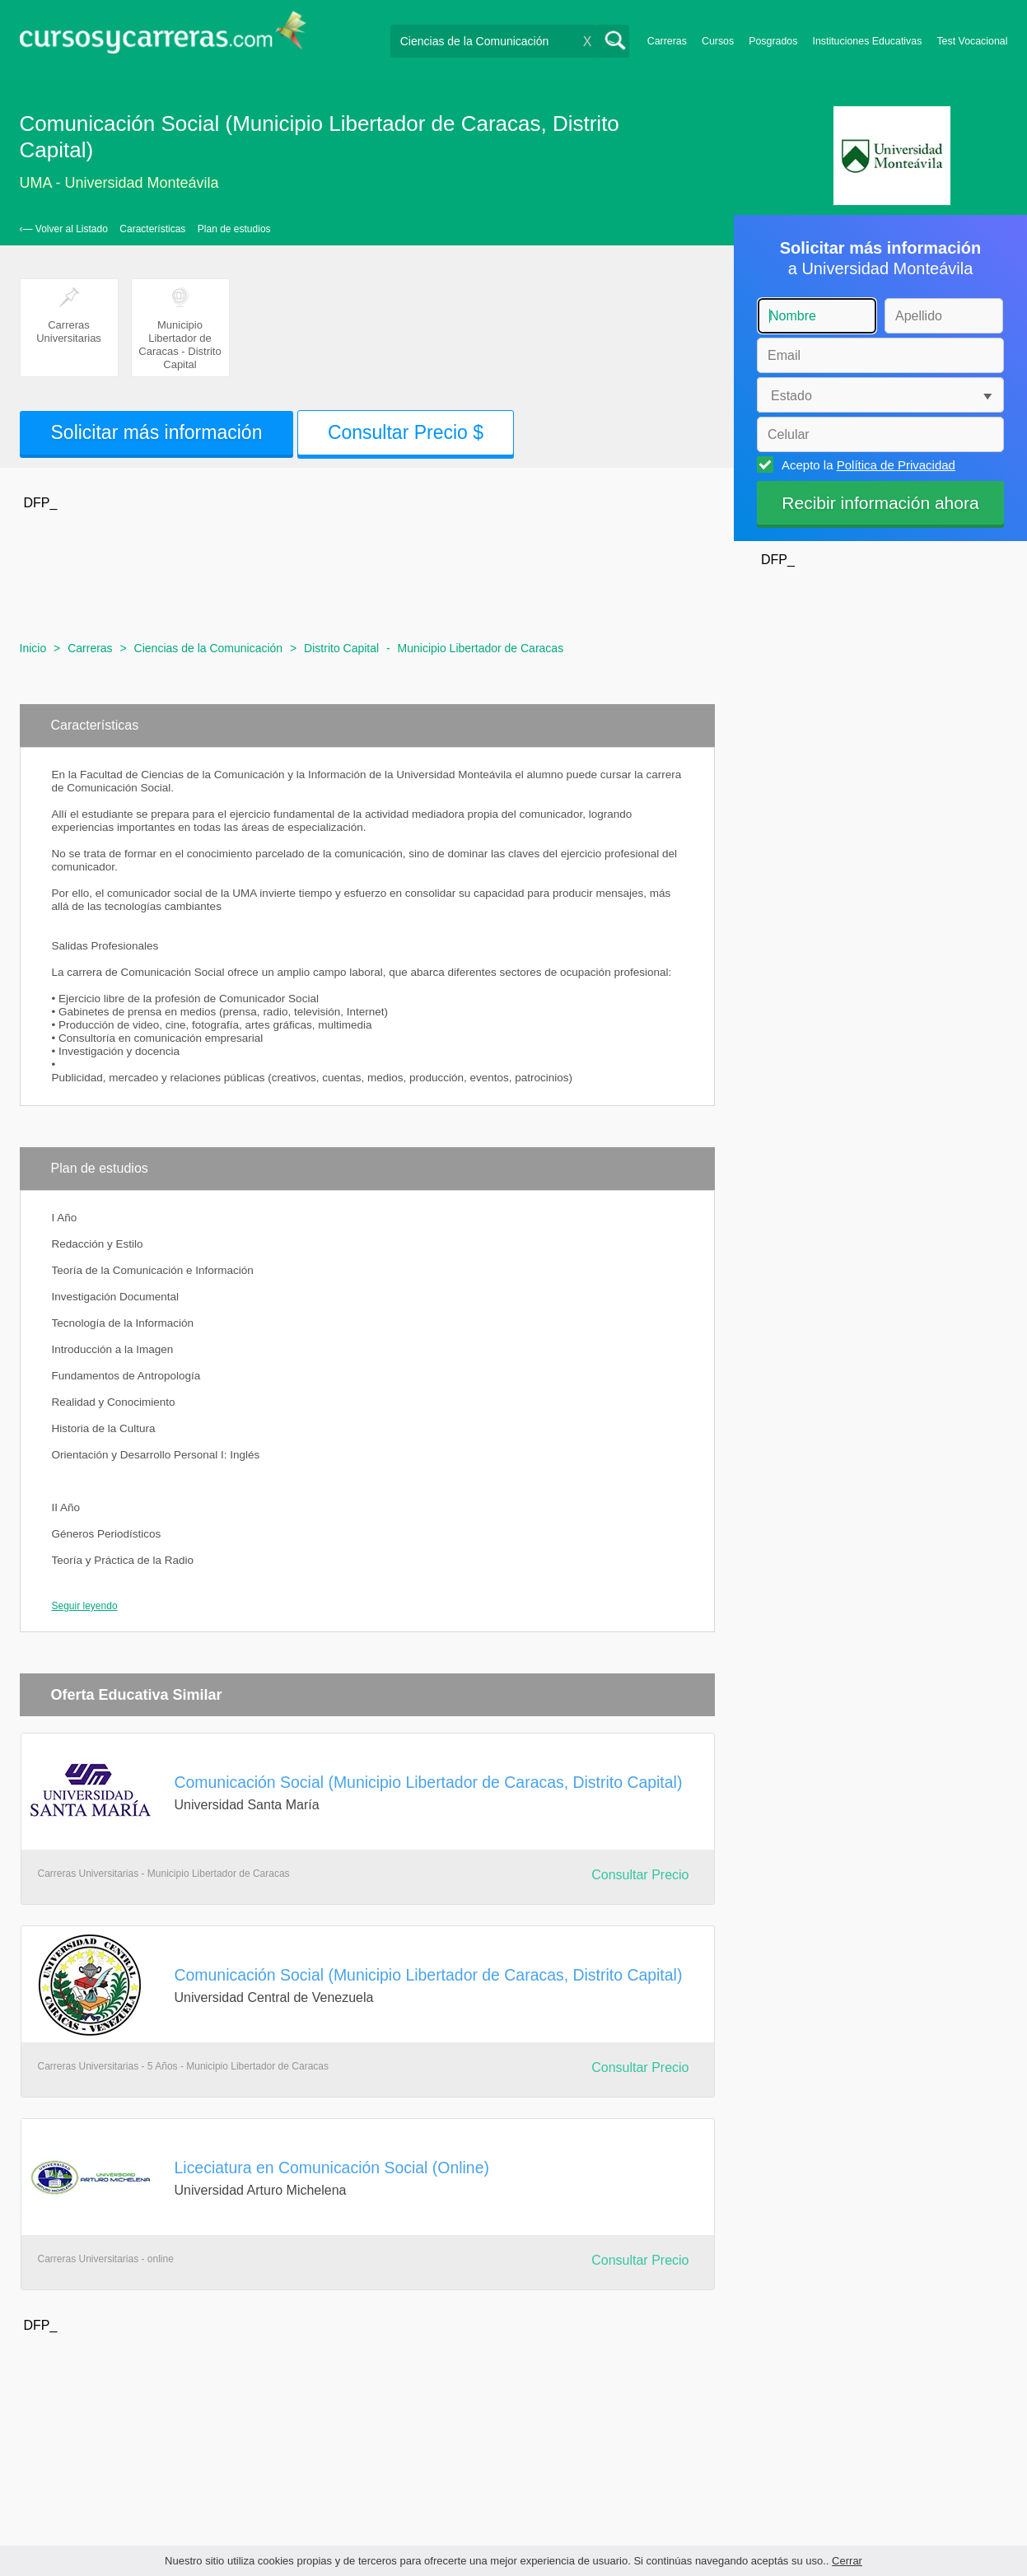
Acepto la (866, 464)
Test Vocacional (971, 41)
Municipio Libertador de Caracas (481, 648)
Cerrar (847, 2561)
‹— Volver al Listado (64, 229)
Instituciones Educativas (867, 41)
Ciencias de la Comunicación (208, 648)
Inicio (33, 648)
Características (152, 229)
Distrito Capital (341, 648)
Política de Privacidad (896, 465)
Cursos (718, 41)
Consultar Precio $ (405, 432)
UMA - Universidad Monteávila (119, 183)
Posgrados (773, 41)
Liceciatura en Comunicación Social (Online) (332, 2167)
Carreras (667, 41)
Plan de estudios (234, 229)
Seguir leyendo (85, 1606)
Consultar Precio (640, 1875)
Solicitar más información (157, 432)
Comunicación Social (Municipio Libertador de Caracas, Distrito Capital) (429, 1782)
